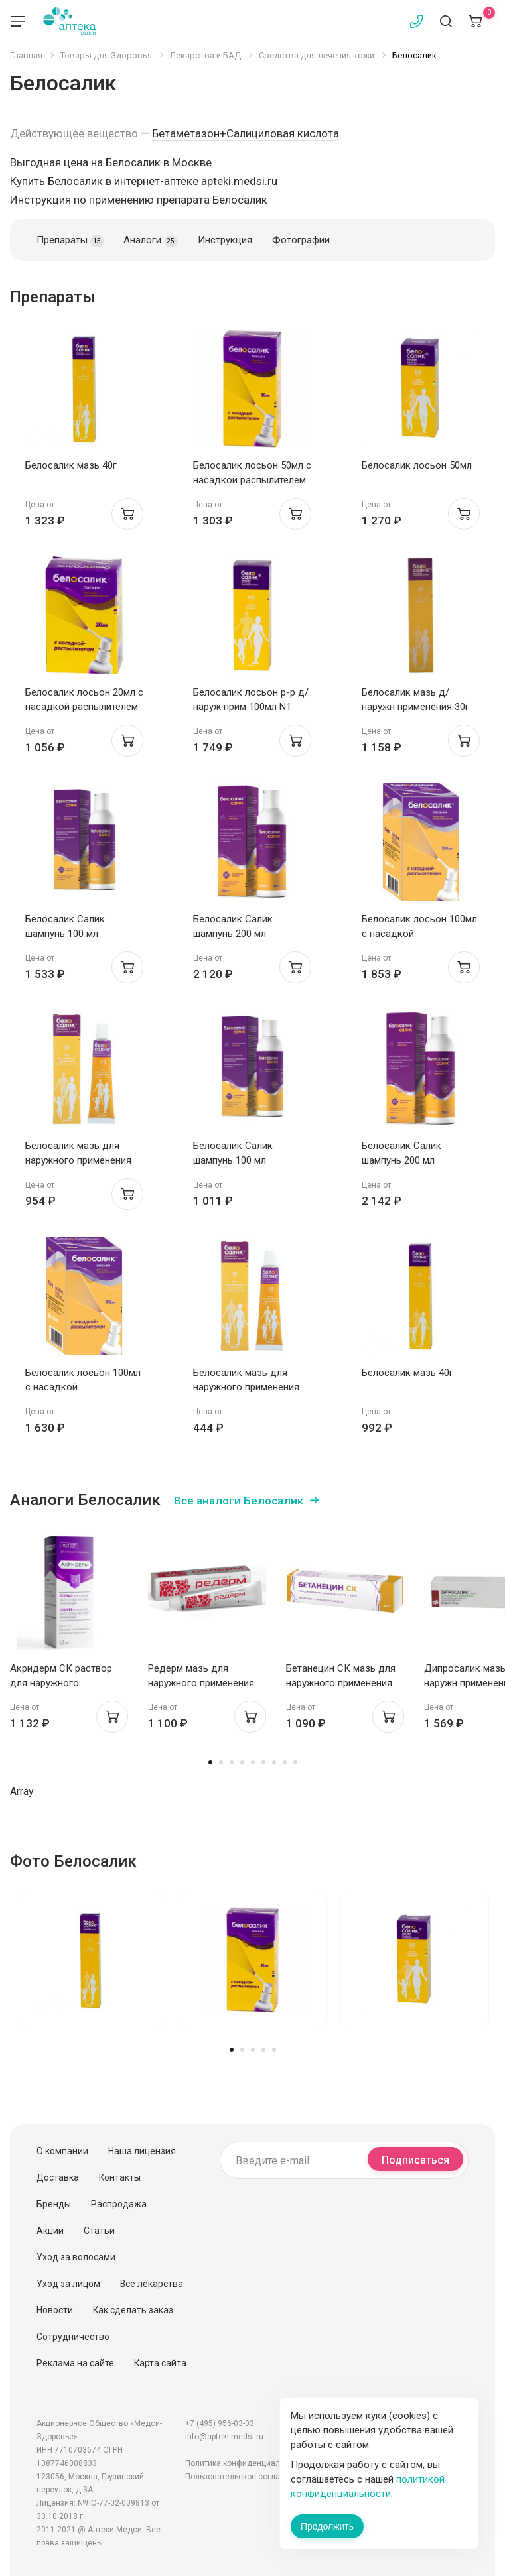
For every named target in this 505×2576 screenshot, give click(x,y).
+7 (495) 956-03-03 (219, 2423)
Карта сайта (160, 2363)
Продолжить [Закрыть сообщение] (327, 2526)
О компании (62, 2151)
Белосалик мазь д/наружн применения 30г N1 (415, 706)
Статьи (99, 2230)
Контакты (120, 2177)
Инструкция (225, 240)
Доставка (57, 2177)
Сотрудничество (72, 2336)
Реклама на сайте (75, 2363)
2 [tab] (221, 1762)
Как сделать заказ (133, 2310)
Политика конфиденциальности (245, 2463)
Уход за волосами (75, 2257)
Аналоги (150, 240)
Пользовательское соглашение (245, 2476)
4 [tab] (242, 1762)
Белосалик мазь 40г (71, 465)
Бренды (53, 2204)
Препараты (70, 240)
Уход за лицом (68, 2283)
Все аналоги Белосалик (238, 1500)
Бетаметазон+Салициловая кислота (245, 133)
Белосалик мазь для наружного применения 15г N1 (78, 1160)
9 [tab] (295, 1762)
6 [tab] (263, 1762)
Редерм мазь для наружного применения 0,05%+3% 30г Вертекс (201, 1682)
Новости (54, 2310)
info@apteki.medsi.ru (224, 2436)
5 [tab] (253, 1762)
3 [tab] (232, 1762)
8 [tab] (285, 1762)
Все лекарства (151, 2283)
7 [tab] (274, 1762)
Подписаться (415, 2160)
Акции (50, 2230)
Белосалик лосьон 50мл (417, 465)
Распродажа (119, 2204)
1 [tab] (210, 1762)
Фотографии (301, 240)
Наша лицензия (142, 2151)
